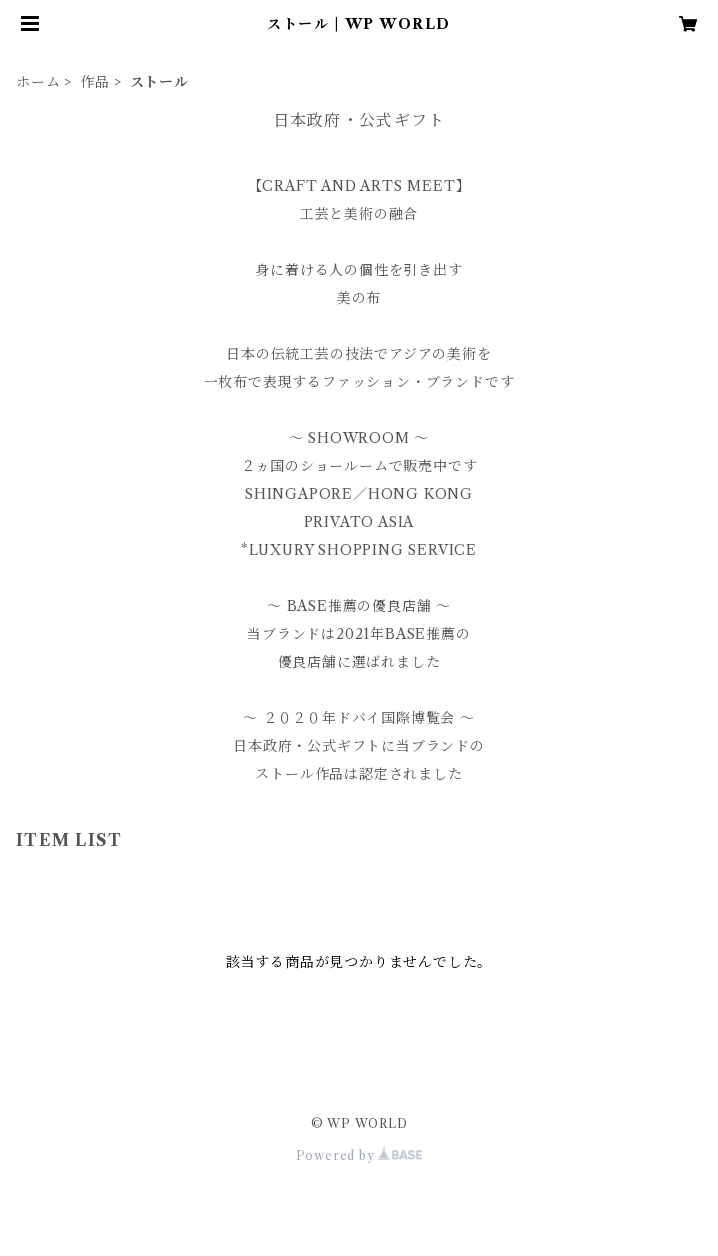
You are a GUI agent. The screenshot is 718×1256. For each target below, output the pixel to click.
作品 (95, 82)
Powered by (359, 1155)
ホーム (38, 82)
